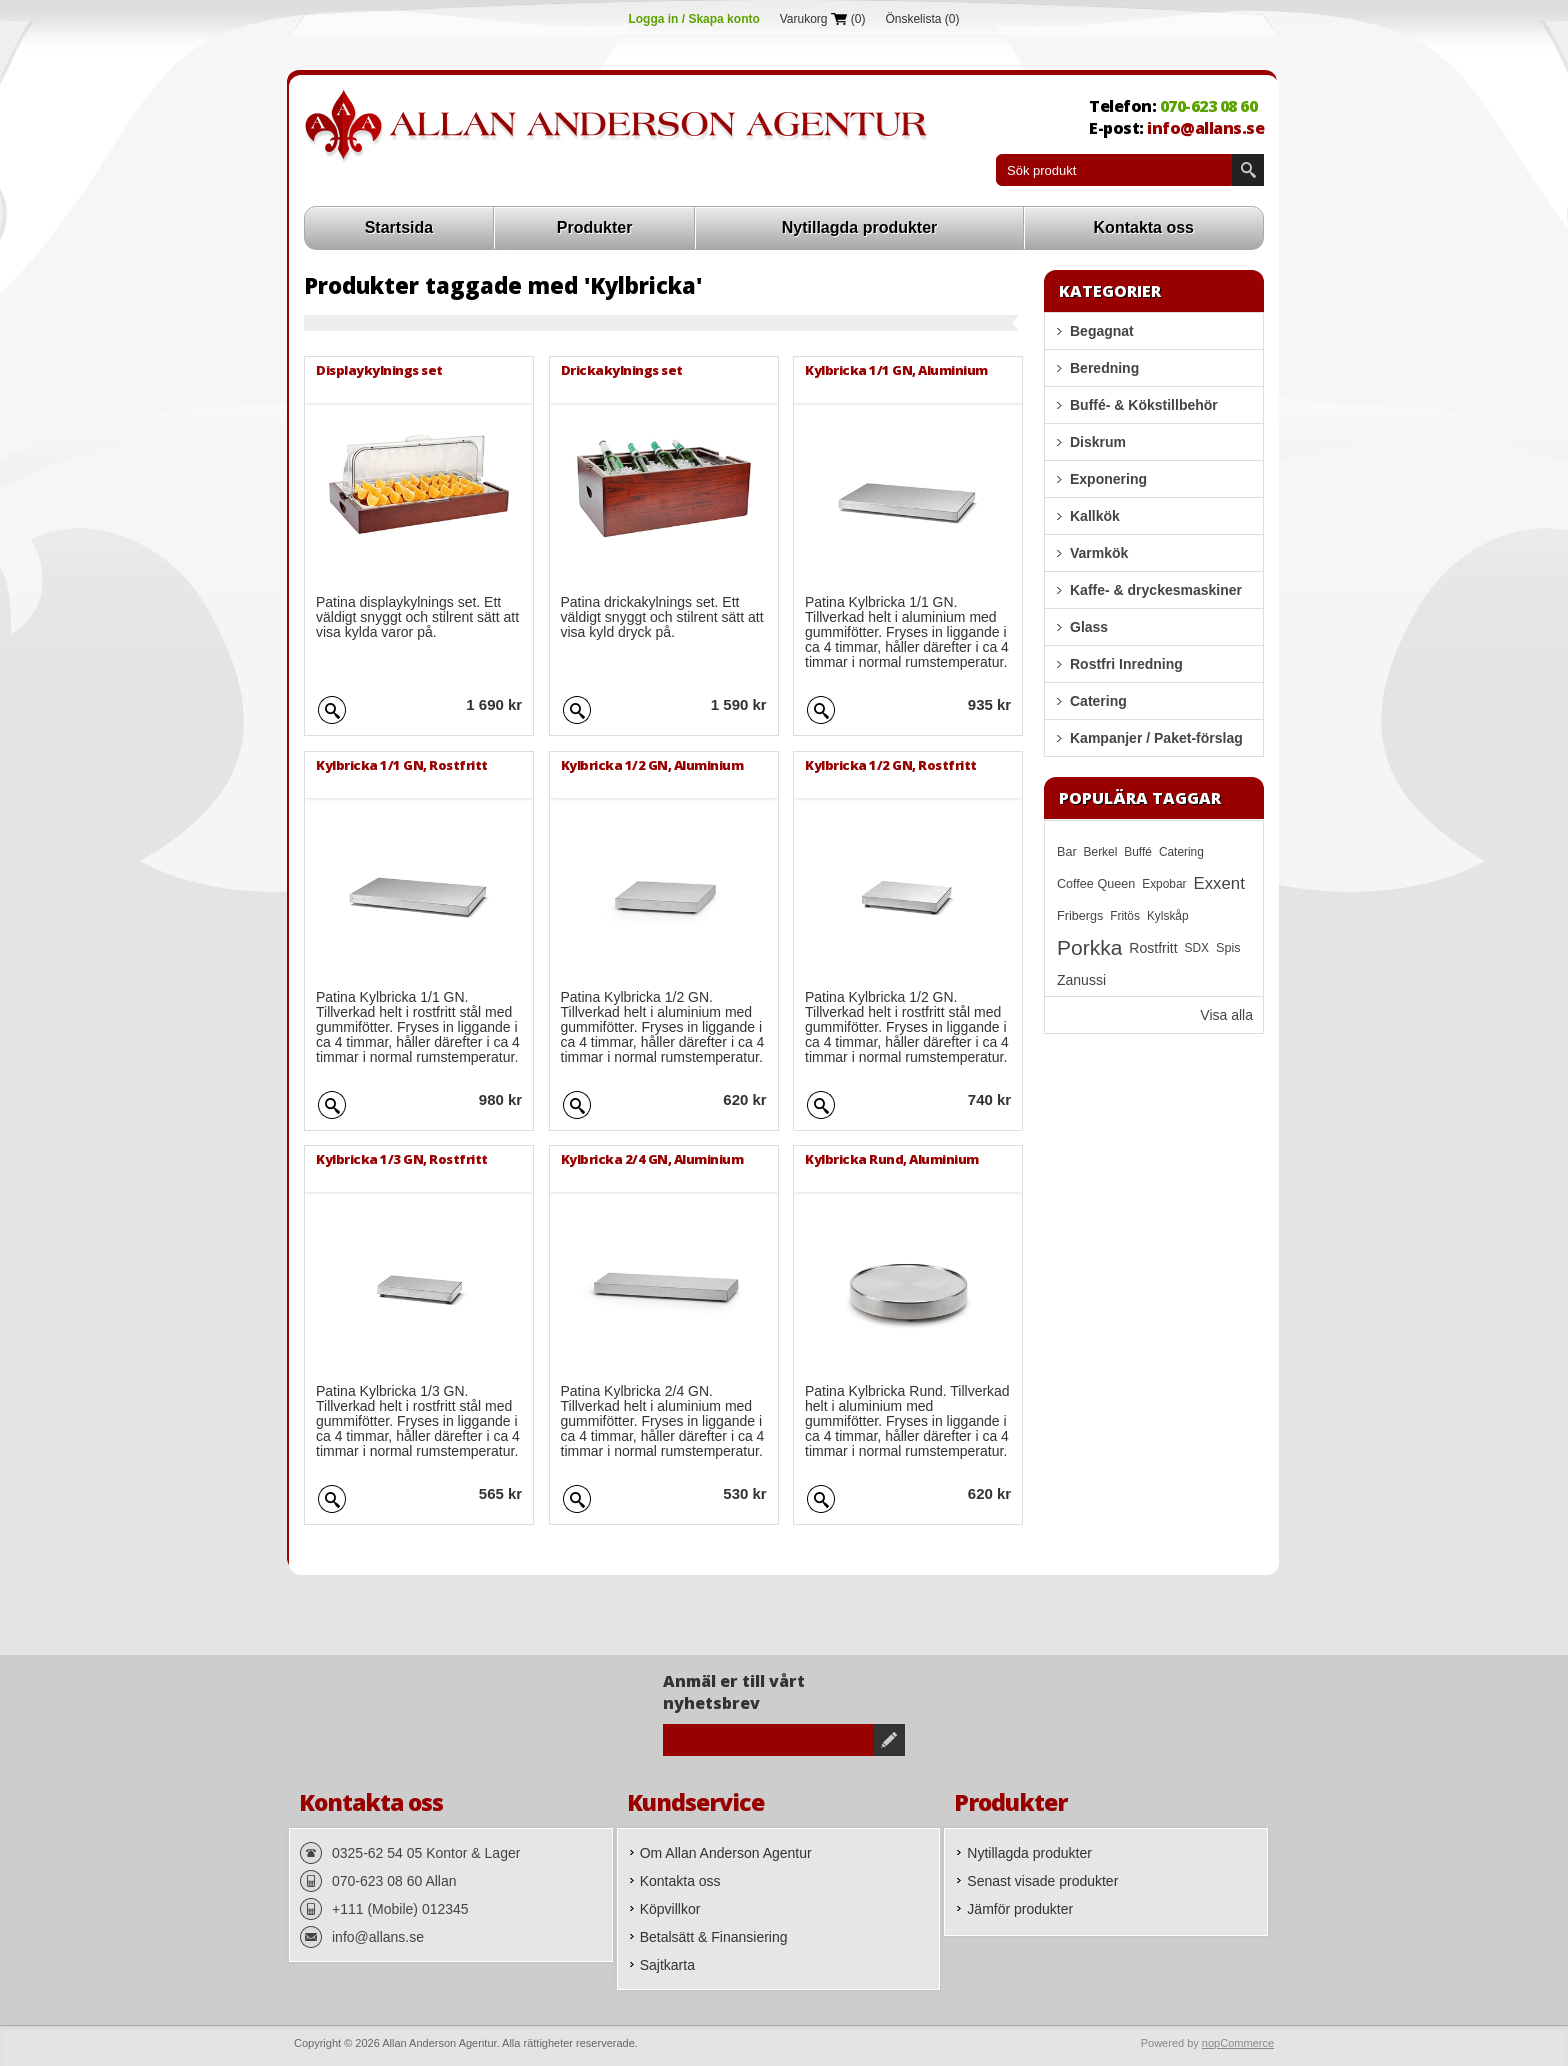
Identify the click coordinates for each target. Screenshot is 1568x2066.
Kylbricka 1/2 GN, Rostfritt (891, 765)
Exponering (1108, 479)
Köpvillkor (670, 1909)
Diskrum (1098, 442)
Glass (1089, 627)
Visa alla (1226, 1015)
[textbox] (1114, 170)
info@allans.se (1205, 128)
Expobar (1164, 884)
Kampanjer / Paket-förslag (1156, 738)
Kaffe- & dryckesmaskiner (1156, 590)
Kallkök (1095, 516)
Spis (1228, 948)
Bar (1067, 852)
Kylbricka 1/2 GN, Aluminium (652, 765)
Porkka (1089, 947)
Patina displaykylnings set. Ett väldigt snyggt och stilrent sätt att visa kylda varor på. (417, 617)
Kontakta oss (1144, 227)
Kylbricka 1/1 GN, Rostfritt (402, 765)
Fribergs (1080, 916)
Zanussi (1081, 980)
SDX (1197, 948)
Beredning (1104, 368)
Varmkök (1099, 553)
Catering (1098, 701)
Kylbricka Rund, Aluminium (892, 1159)
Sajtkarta (667, 1965)
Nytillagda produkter (860, 227)
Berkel (1101, 852)
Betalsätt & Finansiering (714, 1937)
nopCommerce (1238, 2043)
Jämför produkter (1020, 1909)
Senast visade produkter (1042, 1881)
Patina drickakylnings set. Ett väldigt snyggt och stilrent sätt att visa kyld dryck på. (662, 617)
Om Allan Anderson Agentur (726, 1853)
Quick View (332, 707)
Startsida (399, 227)
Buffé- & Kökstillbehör (1144, 405)
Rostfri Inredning (1126, 664)
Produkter (595, 227)
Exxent (1219, 883)
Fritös (1125, 916)
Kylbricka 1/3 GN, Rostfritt (402, 1159)
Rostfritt (1153, 948)
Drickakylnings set (622, 370)
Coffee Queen (1096, 884)
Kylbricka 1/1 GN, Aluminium (896, 370)
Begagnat (1102, 331)
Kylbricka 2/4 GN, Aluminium (652, 1159)
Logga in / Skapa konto (693, 19)
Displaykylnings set (379, 370)
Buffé (1138, 852)
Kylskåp (1168, 916)
